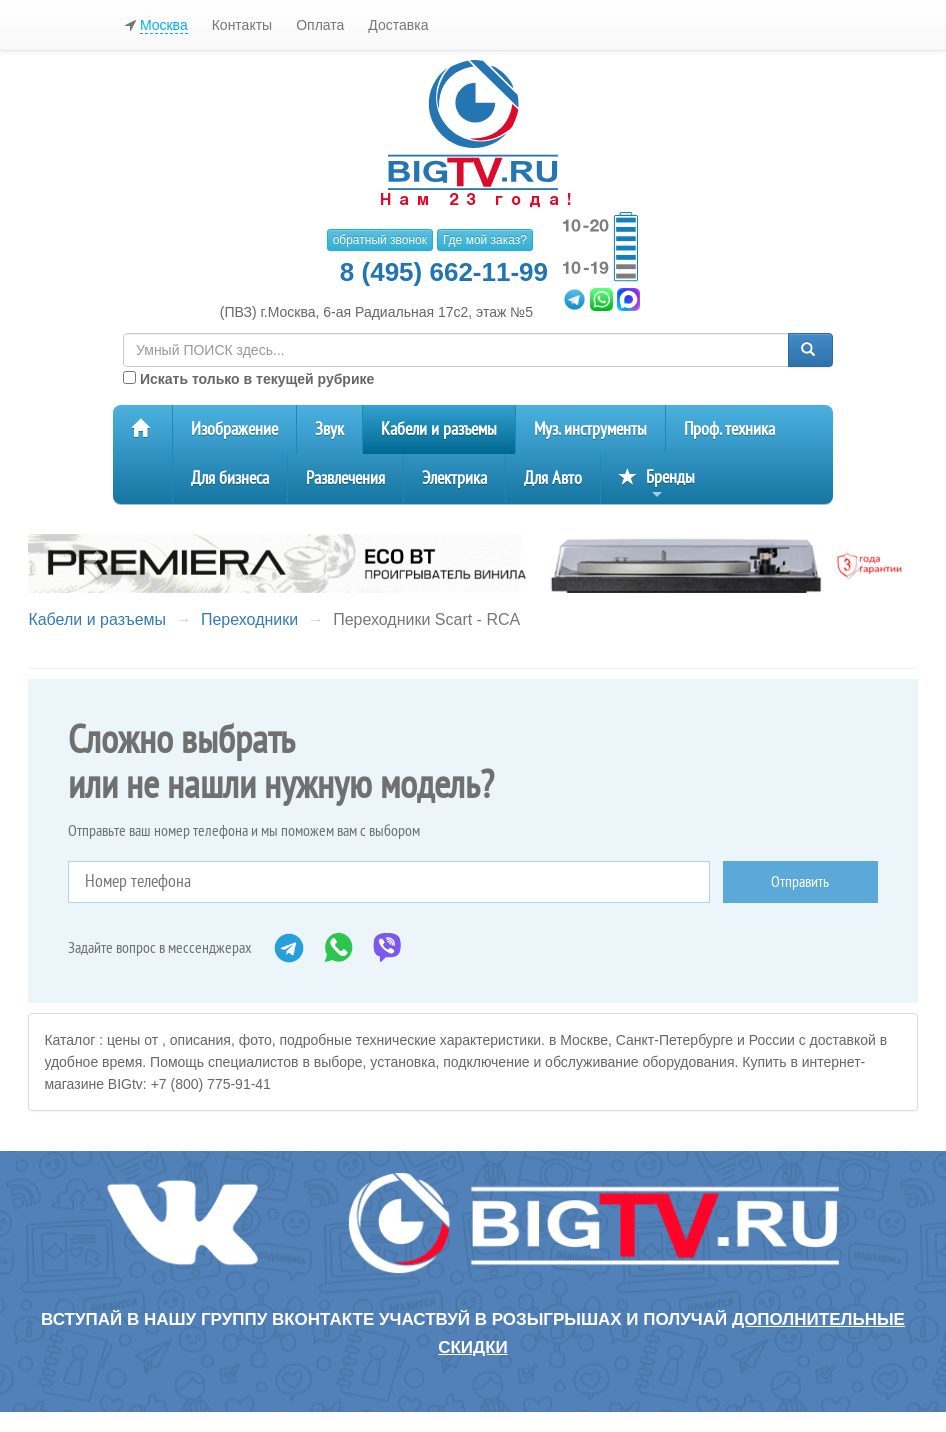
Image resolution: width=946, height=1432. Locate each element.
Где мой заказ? (485, 240)
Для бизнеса (230, 478)
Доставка (398, 25)
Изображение (234, 429)
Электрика (454, 478)
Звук (329, 429)
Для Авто (553, 478)
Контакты (242, 25)
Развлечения (345, 478)
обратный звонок (380, 240)
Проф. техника (729, 429)
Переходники (249, 619)
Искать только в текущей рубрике (248, 379)
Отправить (800, 882)
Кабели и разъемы (439, 429)
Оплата (320, 25)
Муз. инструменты (590, 429)
